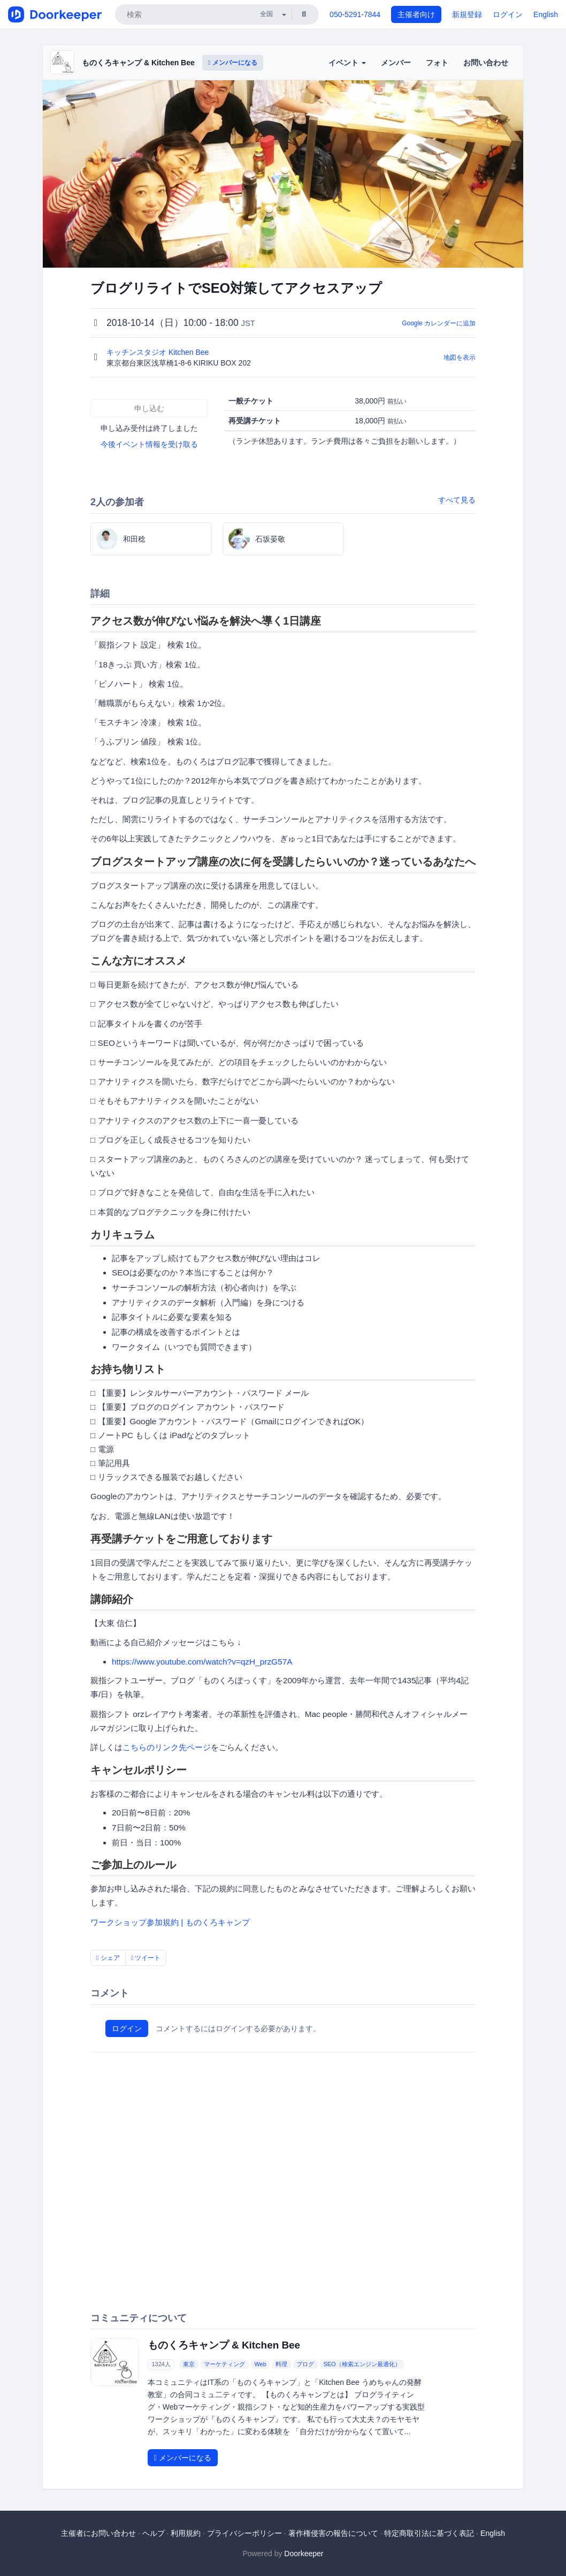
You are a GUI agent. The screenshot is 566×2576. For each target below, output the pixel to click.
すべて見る (457, 500)
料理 (281, 2364)
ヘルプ (153, 2533)
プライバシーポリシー (244, 2533)
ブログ (305, 2364)
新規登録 (467, 14)
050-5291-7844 (355, 14)
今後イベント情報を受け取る (149, 444)
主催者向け (416, 14)
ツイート (146, 1958)
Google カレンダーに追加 (439, 323)
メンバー (396, 62)
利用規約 (186, 2533)
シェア (108, 1958)
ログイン (508, 14)
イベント (347, 62)
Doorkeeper (303, 2553)
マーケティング (224, 2364)
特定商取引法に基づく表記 (429, 2533)
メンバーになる (232, 62)
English (545, 14)
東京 (189, 2364)
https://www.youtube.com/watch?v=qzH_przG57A (202, 1661)
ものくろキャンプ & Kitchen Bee (138, 62)
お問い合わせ (485, 62)
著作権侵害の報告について (333, 2533)
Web (260, 2364)
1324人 (160, 2364)
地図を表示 (459, 357)
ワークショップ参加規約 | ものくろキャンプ (170, 1922)
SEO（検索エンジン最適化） (361, 2364)
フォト (437, 62)
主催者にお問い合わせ (98, 2533)
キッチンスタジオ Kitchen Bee (158, 352)
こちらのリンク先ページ (167, 1747)
